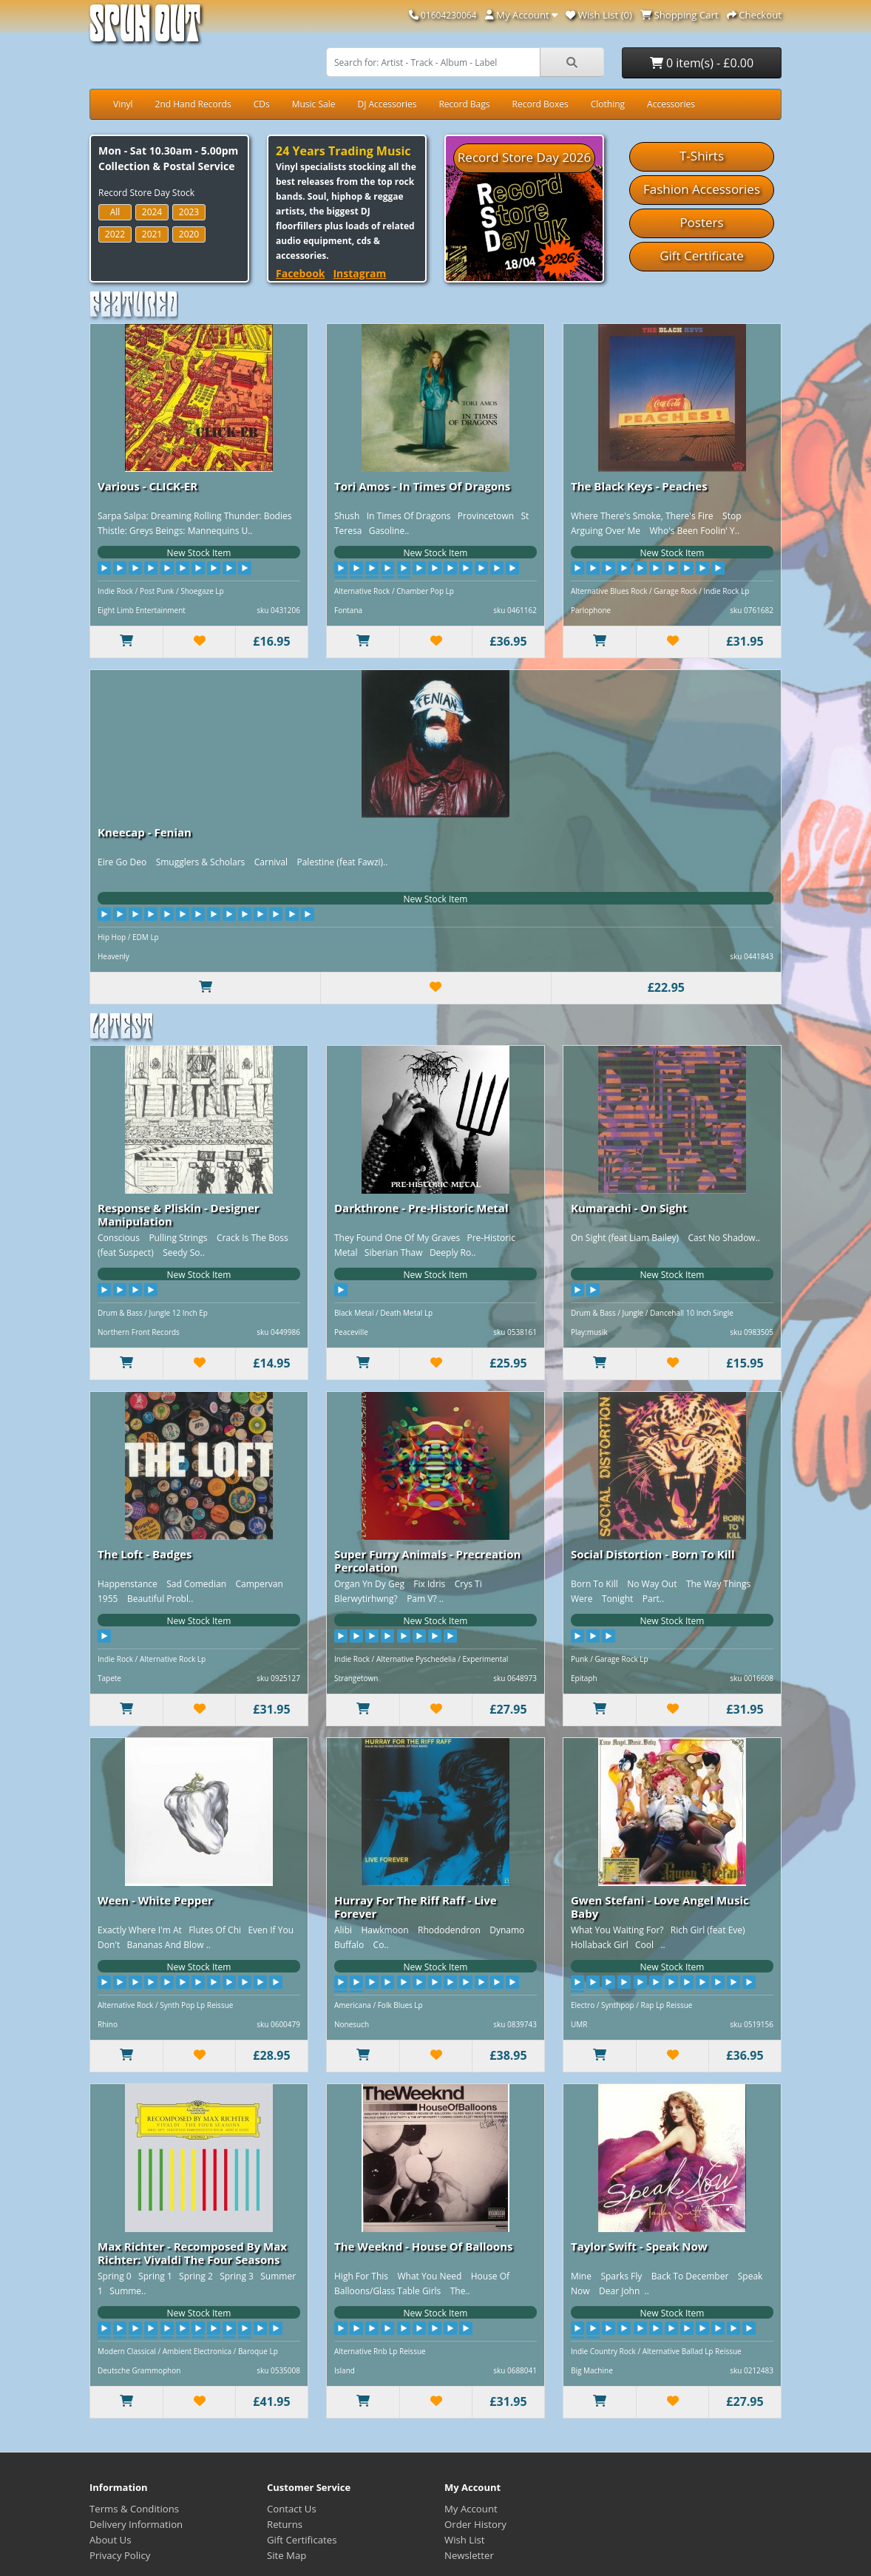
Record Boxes (540, 104)
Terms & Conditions (134, 2508)
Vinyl (123, 104)
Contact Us (291, 2508)
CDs (262, 104)
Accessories (671, 104)
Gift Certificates (301, 2539)
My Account (471, 2508)
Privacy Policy (119, 2555)
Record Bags (463, 104)
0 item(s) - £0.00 (701, 63)
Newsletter (469, 2555)
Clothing (608, 104)
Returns (284, 2524)
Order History (475, 2524)
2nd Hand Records (193, 104)
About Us (110, 2539)
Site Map (286, 2555)
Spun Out (144, 29)
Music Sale (314, 104)
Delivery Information (136, 2524)
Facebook (300, 273)
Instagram (359, 273)
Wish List (464, 2539)
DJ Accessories (386, 104)
